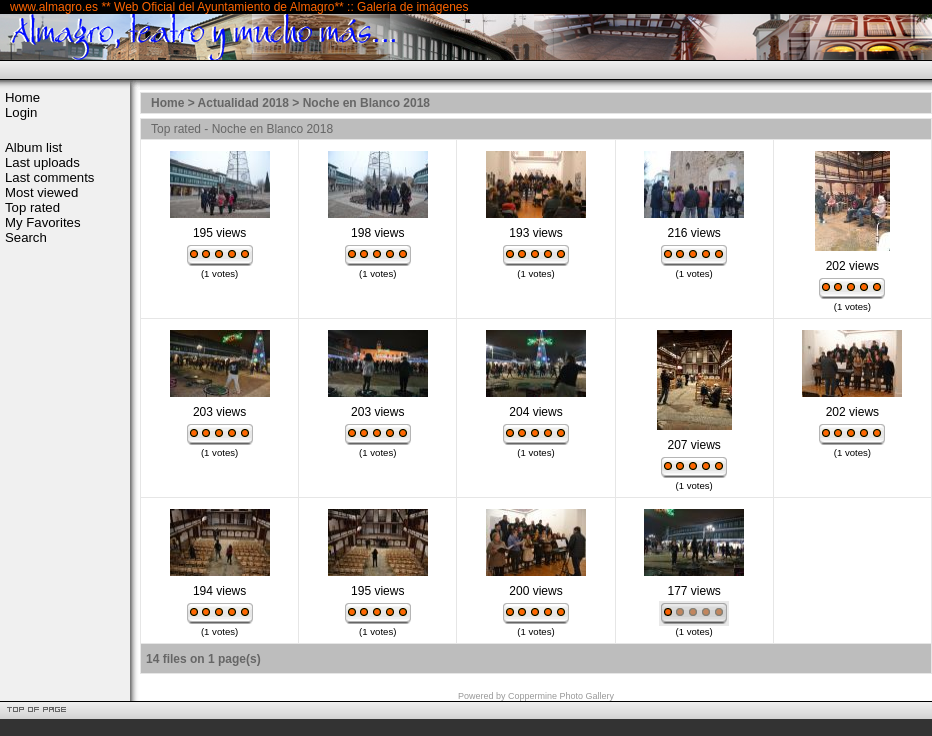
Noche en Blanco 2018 (366, 103)
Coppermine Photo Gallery (561, 696)
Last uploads (42, 162)
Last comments (49, 177)
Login (21, 112)
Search (26, 237)
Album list (33, 147)
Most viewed (41, 192)
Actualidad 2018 (243, 103)
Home (22, 97)
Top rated (32, 207)
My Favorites (42, 222)
